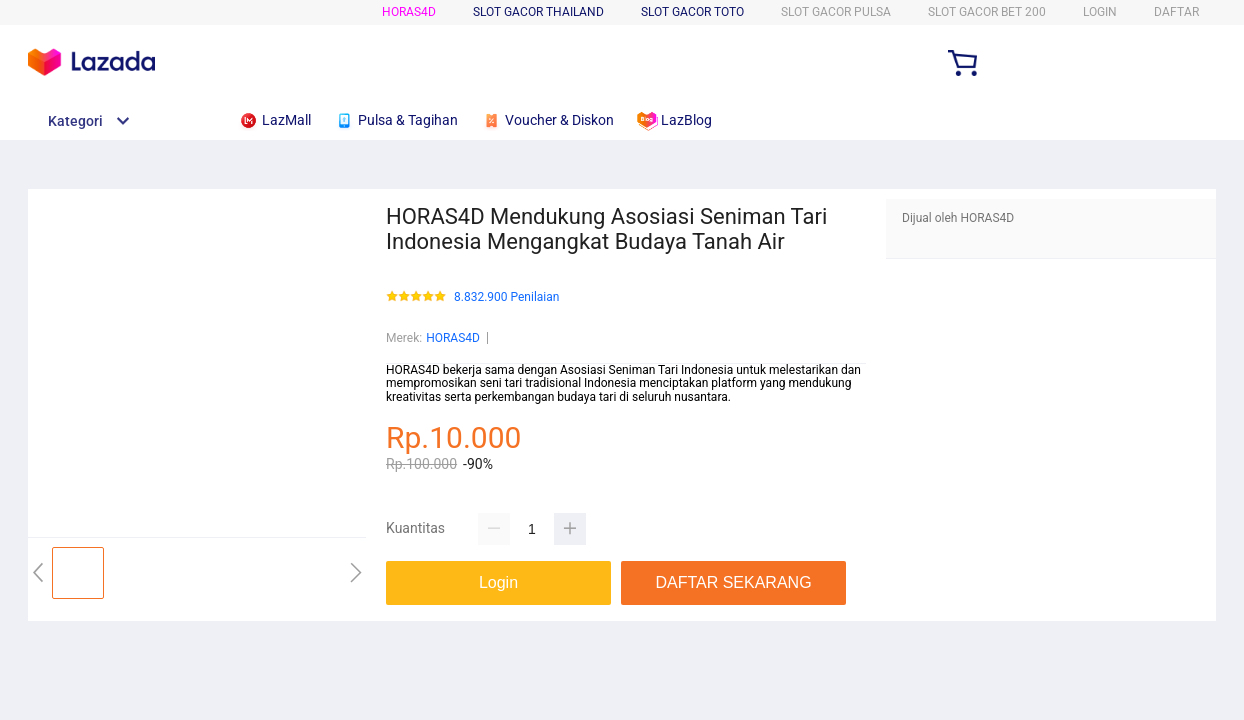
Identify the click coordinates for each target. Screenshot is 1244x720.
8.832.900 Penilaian (506, 297)
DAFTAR (1176, 12)
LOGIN (1100, 12)
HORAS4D (409, 12)
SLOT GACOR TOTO (692, 12)
